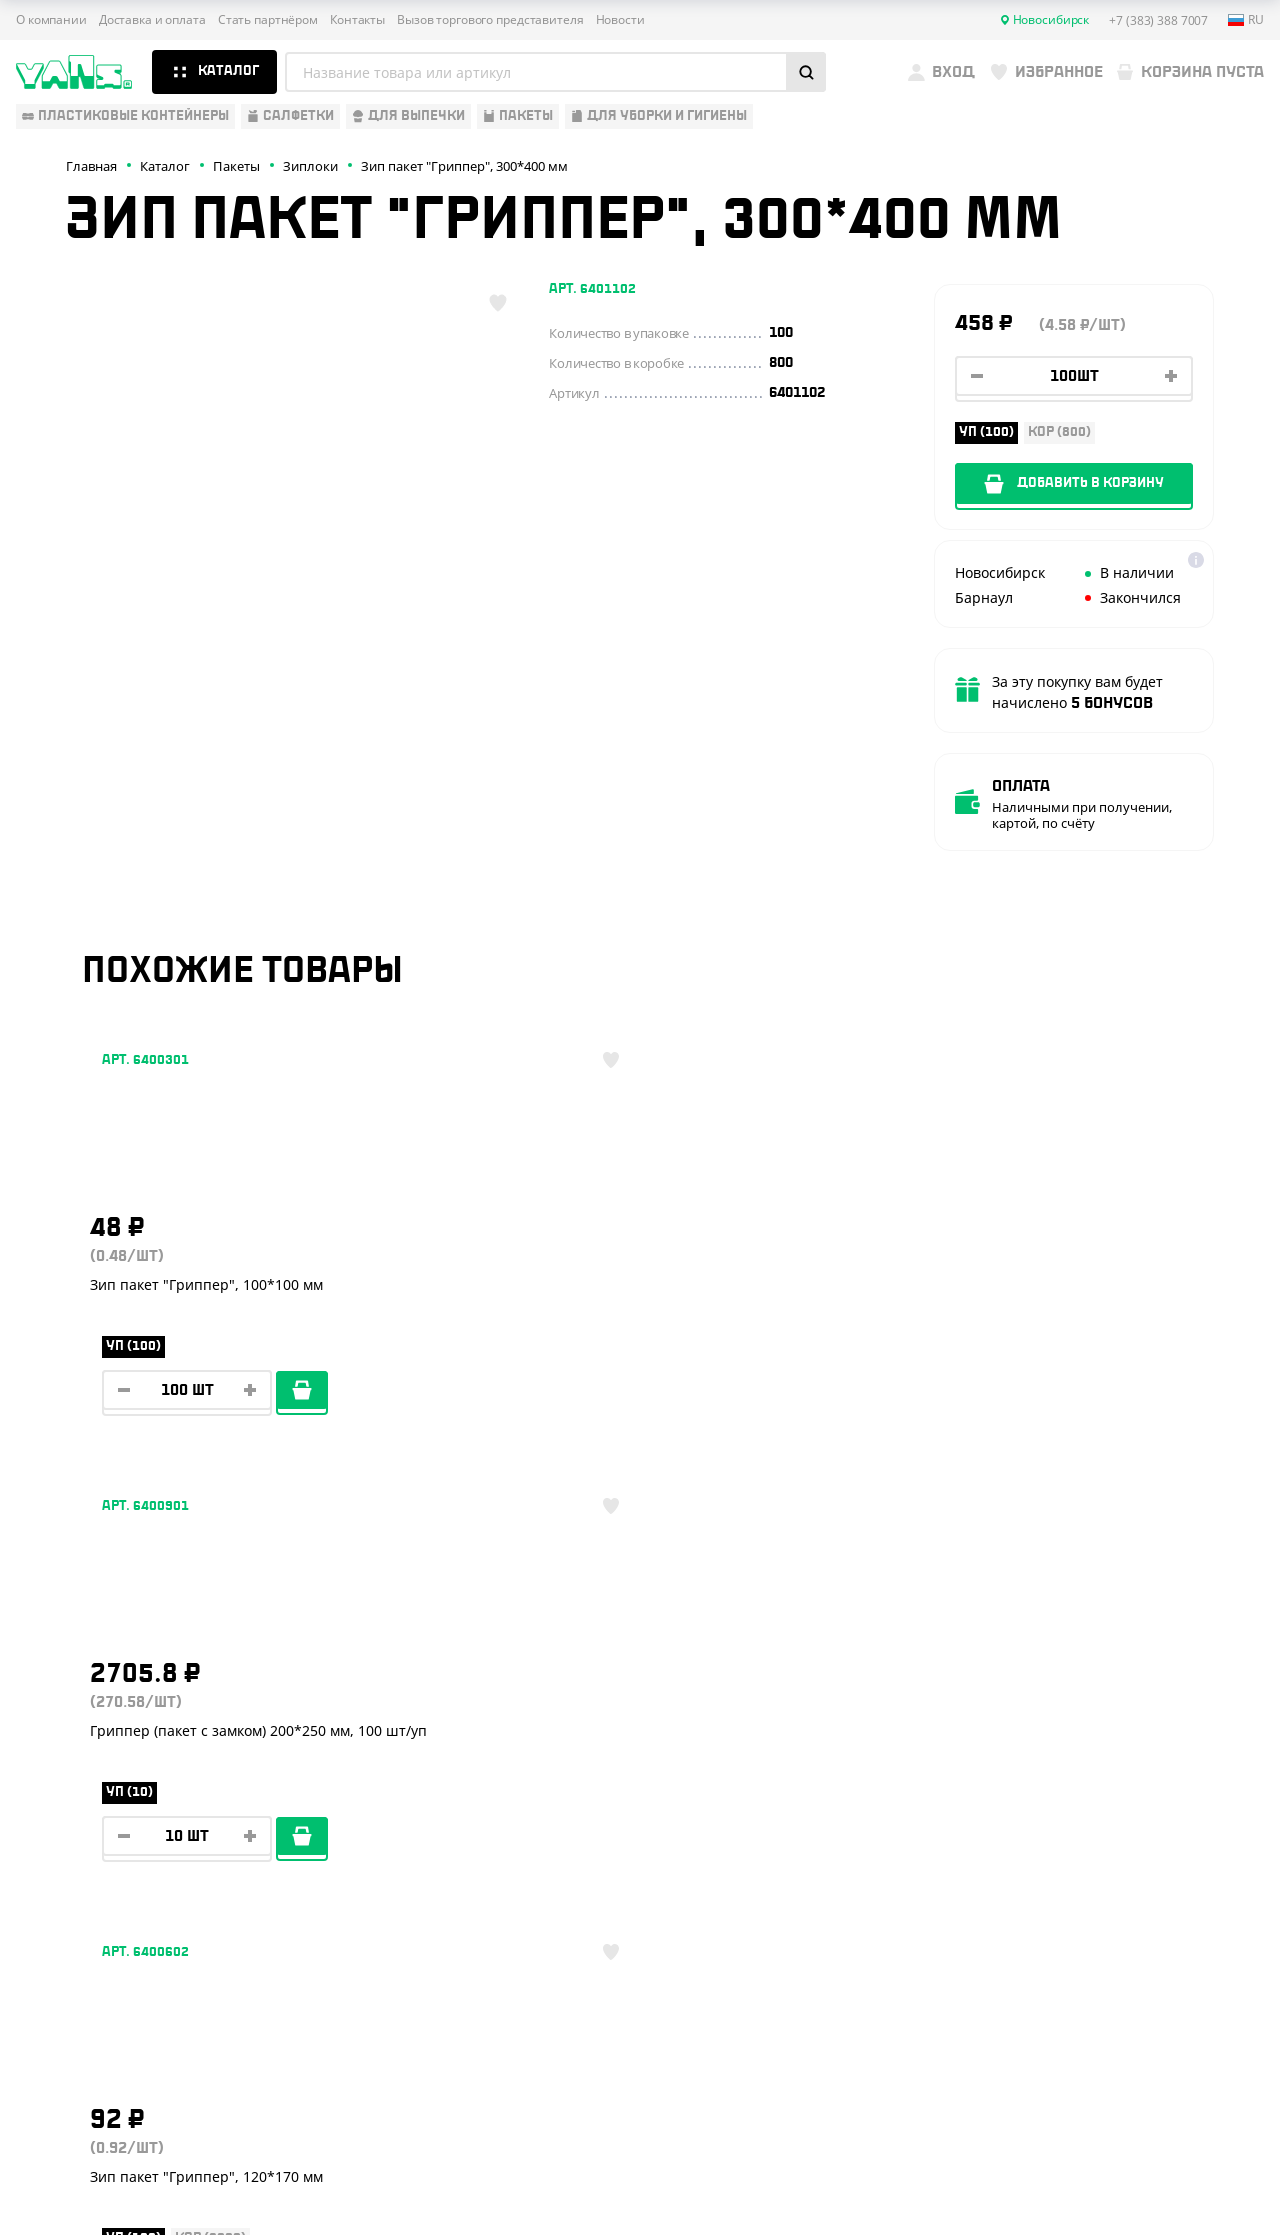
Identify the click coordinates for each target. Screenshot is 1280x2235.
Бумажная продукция (97, 1793)
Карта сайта (1052, 2113)
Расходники (61, 1939)
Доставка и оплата (152, 20)
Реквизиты (332, 1822)
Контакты (357, 20)
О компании (51, 20)
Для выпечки (64, 1851)
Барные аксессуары (89, 1822)
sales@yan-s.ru (1138, 1942)
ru (1246, 20)
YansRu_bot (1107, 1868)
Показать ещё (640, 1564)
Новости (620, 20)
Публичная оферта (1072, 2080)
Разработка (1114, 2170)
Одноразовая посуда (94, 1763)
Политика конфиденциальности (1112, 2097)
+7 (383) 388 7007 (1108, 1779)
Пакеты (43, 1881)
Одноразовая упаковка (103, 1734)
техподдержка (1190, 2170)
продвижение (1130, 2186)
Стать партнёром (268, 20)
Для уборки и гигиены (96, 1910)
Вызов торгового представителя (490, 20)
